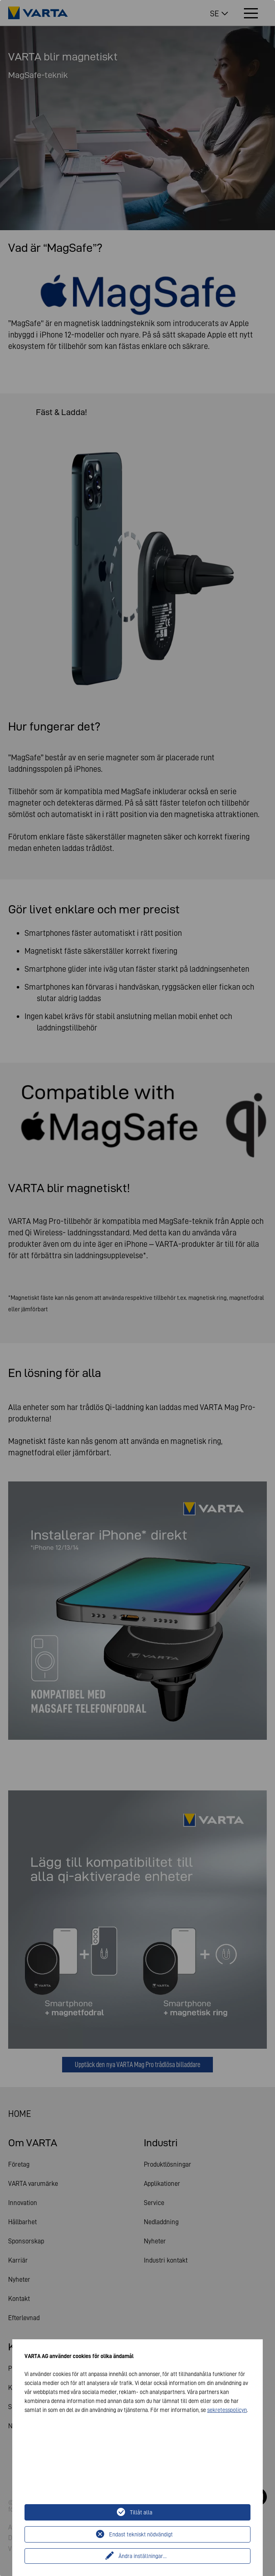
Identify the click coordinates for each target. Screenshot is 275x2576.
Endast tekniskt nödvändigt (141, 2534)
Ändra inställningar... (142, 2556)
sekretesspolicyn (227, 2410)
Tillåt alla (141, 2512)
